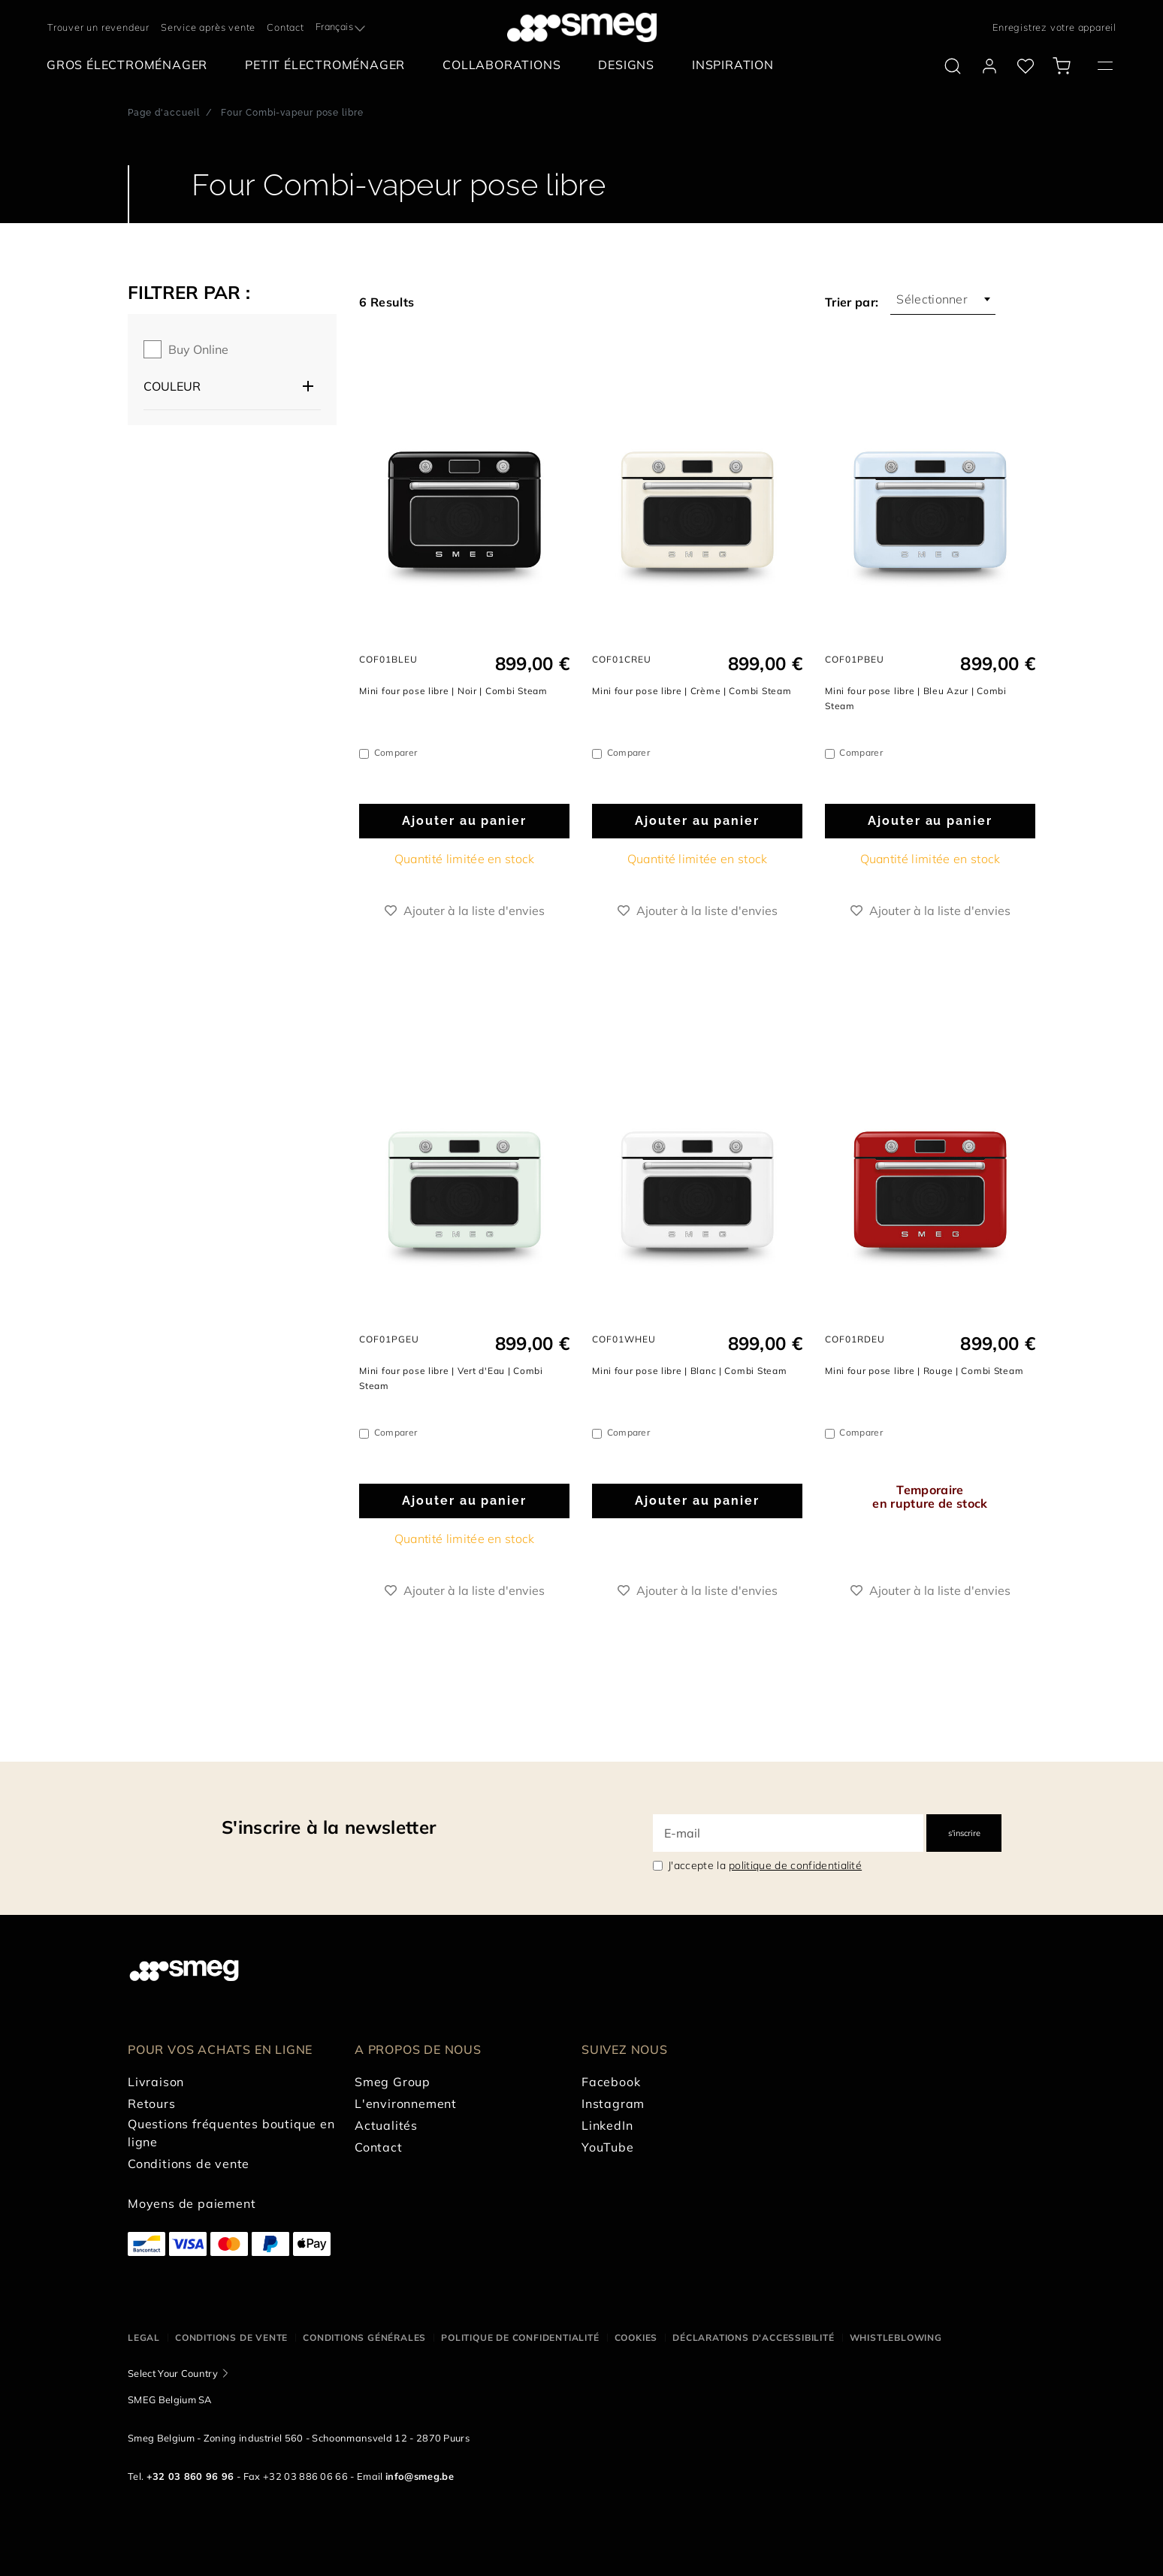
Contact (285, 27)
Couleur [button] (172, 386)
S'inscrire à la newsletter (329, 1827)
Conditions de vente (231, 2337)
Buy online (198, 349)
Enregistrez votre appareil (1054, 27)
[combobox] (342, 27)
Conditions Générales (364, 2337)
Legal (144, 2337)
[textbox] (342, 26)
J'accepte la (765, 1865)
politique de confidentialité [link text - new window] (795, 1865)
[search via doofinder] (952, 66)
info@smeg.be (419, 2476)
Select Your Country (173, 2373)
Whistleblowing (896, 2337)
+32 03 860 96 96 (190, 2476)
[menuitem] (131, 65)
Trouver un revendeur (98, 27)
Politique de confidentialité (520, 2337)
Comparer (396, 752)
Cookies (636, 2337)
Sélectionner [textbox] (932, 299)
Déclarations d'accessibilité (753, 2337)
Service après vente (208, 27)
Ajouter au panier (464, 821)
